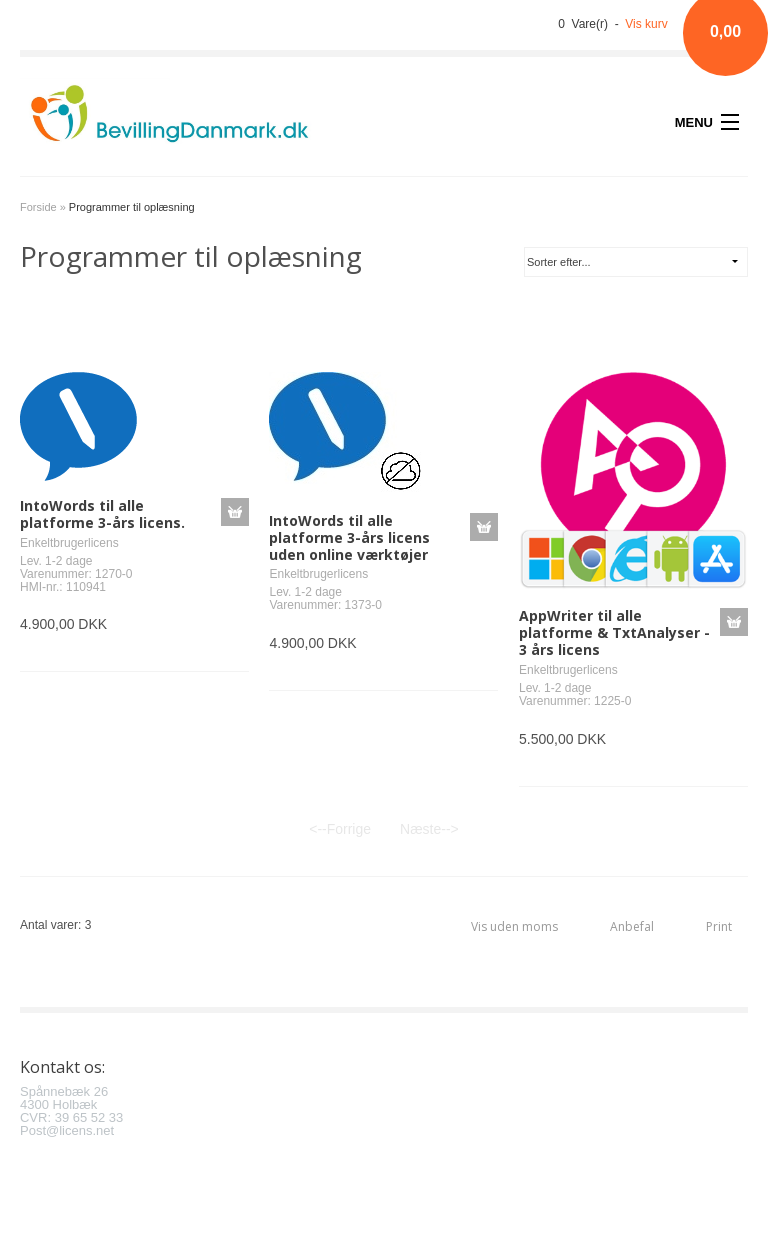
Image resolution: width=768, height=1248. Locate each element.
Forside (38, 207)
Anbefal (632, 926)
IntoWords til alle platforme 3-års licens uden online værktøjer (349, 537)
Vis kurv (646, 24)
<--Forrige (340, 829)
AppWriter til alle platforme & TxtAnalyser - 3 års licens (614, 632)
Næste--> (429, 829)
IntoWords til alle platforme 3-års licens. (102, 514)
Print (719, 926)
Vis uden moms (514, 926)
